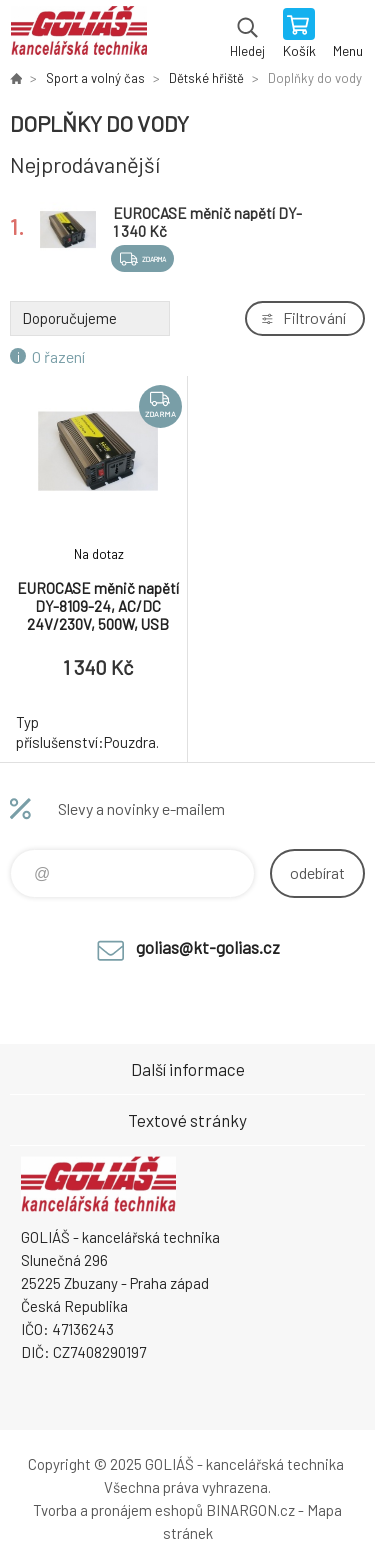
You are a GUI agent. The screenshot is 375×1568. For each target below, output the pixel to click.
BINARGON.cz (250, 1510)
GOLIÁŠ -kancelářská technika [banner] (78, 35)
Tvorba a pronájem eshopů (118, 1510)
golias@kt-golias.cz (208, 947)
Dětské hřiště (206, 78)
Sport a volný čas (95, 78)
